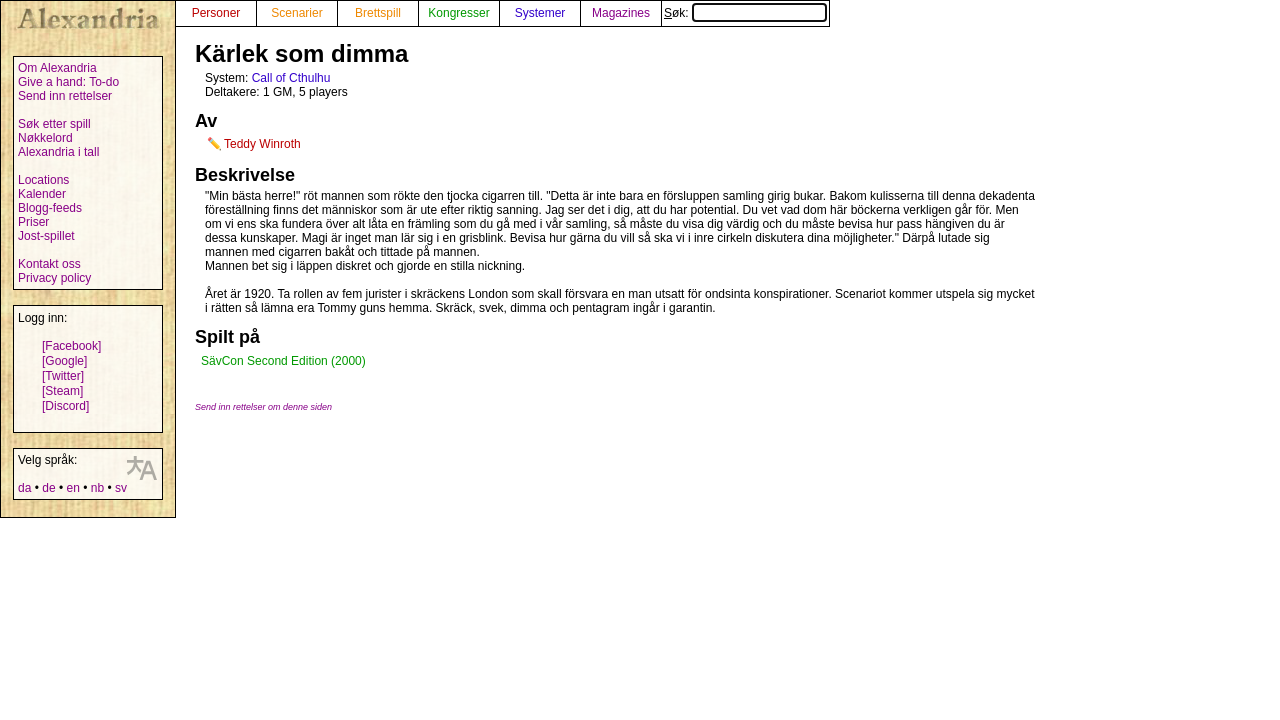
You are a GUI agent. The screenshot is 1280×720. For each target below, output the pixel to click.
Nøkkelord (45, 138)
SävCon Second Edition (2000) (283, 361)
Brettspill (378, 13)
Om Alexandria (57, 68)
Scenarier (296, 13)
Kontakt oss (49, 264)
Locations (43, 180)
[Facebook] (71, 346)
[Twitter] (63, 376)
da (24, 488)
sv (121, 488)
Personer (216, 13)
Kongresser (458, 13)
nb (97, 488)
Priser (33, 222)
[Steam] (62, 391)
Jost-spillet (46, 236)
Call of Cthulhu (291, 78)
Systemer (540, 13)
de (48, 488)
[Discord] (65, 406)
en (72, 488)
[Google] (64, 361)
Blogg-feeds (50, 208)
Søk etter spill (54, 124)
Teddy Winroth (262, 144)
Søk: (745, 13)
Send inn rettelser (65, 96)
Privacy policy (54, 278)
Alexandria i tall (58, 152)
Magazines (621, 13)
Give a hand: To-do (68, 82)
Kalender (42, 194)
